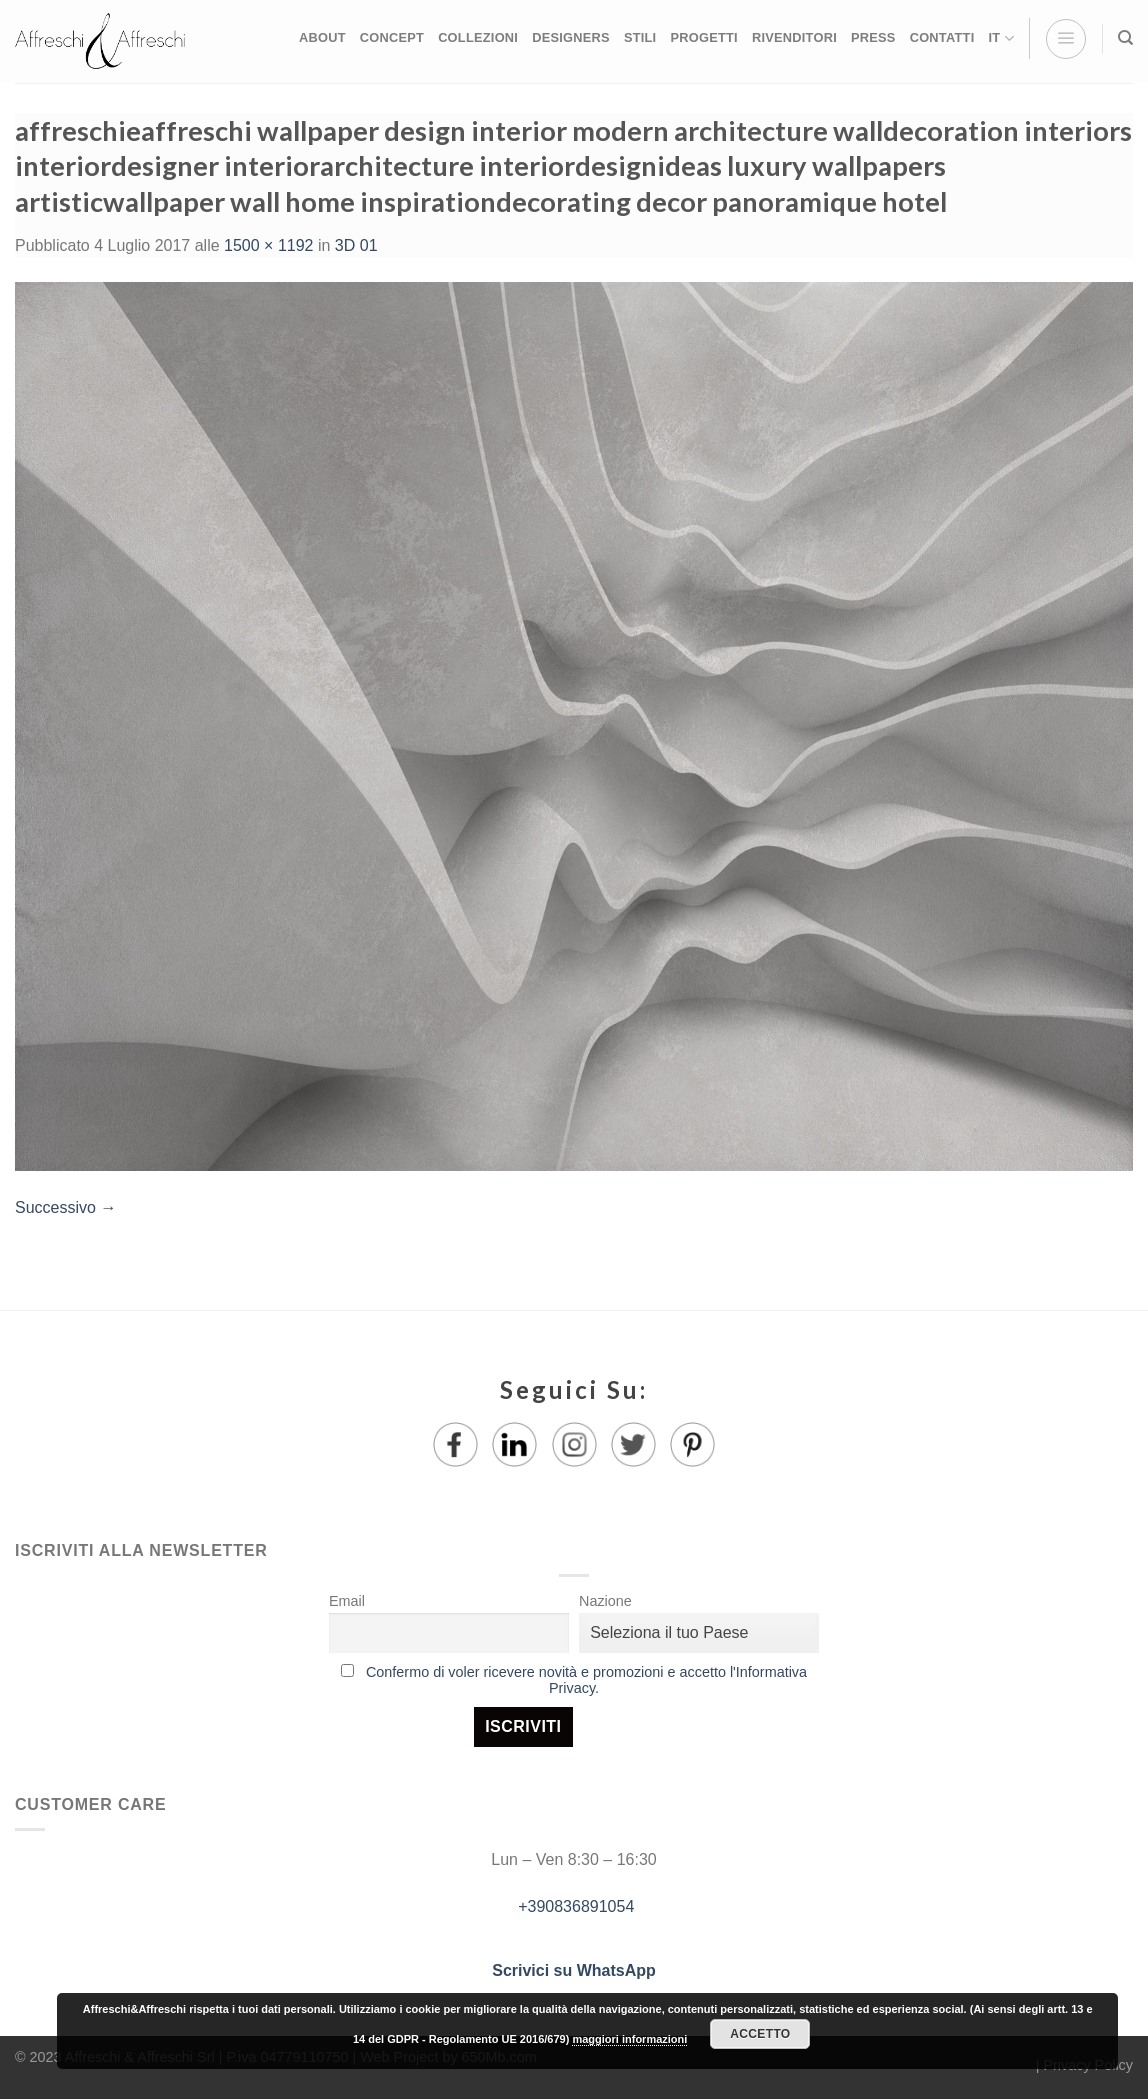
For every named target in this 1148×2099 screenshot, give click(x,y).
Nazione (605, 1601)
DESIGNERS (571, 37)
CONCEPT (392, 37)
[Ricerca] (1125, 38)
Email (347, 1601)
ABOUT (322, 37)
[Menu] (1066, 39)
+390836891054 (574, 1906)
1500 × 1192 (268, 245)
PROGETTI (703, 37)
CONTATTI (942, 37)
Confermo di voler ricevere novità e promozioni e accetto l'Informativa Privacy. (586, 1680)
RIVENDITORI (794, 37)
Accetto (760, 2034)
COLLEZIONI (478, 37)
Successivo (65, 1207)
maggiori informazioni (629, 2039)
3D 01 (356, 245)
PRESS (873, 37)
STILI (640, 37)
